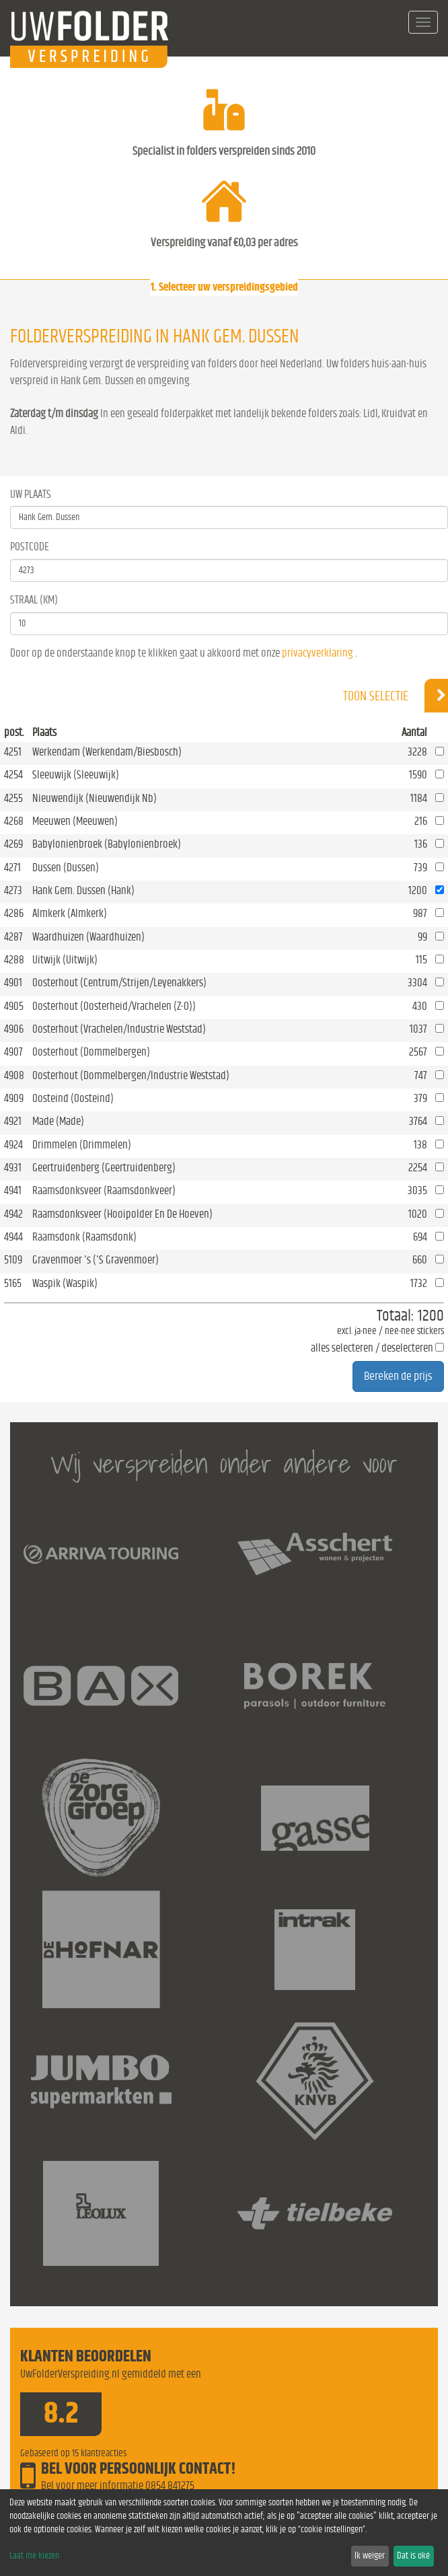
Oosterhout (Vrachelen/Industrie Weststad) (119, 1029)
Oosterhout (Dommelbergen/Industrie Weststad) (130, 1075)
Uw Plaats (30, 494)
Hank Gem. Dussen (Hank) (83, 890)
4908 (14, 1075)
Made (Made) (58, 1121)
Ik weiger (369, 2556)
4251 (13, 752)
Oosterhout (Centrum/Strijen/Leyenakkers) (119, 982)
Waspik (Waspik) (65, 1283)
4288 (14, 959)
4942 (13, 1214)
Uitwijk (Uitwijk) (65, 959)
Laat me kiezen (34, 2556)
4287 (13, 937)
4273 (13, 890)
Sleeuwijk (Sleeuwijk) (75, 774)
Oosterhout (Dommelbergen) (91, 1052)
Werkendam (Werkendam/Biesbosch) (107, 752)
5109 (13, 1259)
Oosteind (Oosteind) (73, 1098)
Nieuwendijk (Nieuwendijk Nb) (94, 798)
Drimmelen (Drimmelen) (81, 1144)
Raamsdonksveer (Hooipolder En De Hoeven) (122, 1214)
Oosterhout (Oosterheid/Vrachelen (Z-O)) (114, 1006)
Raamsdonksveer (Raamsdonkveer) (104, 1190)
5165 (13, 1283)
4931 (13, 1167)
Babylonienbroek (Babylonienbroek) (106, 844)
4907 (13, 1052)
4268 (14, 821)
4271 (12, 867)
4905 (14, 1006)
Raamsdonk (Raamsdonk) (84, 1237)
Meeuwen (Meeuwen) (75, 821)
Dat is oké (413, 2556)
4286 (14, 913)
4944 (13, 1237)
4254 (13, 774)
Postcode (29, 546)
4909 (14, 1098)
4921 (13, 1121)
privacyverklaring (317, 653)
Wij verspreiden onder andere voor (224, 1463)
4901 (13, 982)
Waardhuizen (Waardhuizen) (88, 937)
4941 (13, 1190)
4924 (13, 1144)
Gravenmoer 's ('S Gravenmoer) (95, 1259)
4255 (13, 798)
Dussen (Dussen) (65, 867)
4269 (13, 844)
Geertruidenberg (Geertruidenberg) (104, 1167)
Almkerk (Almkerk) (69, 913)
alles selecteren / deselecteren (372, 1348)
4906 (14, 1029)
